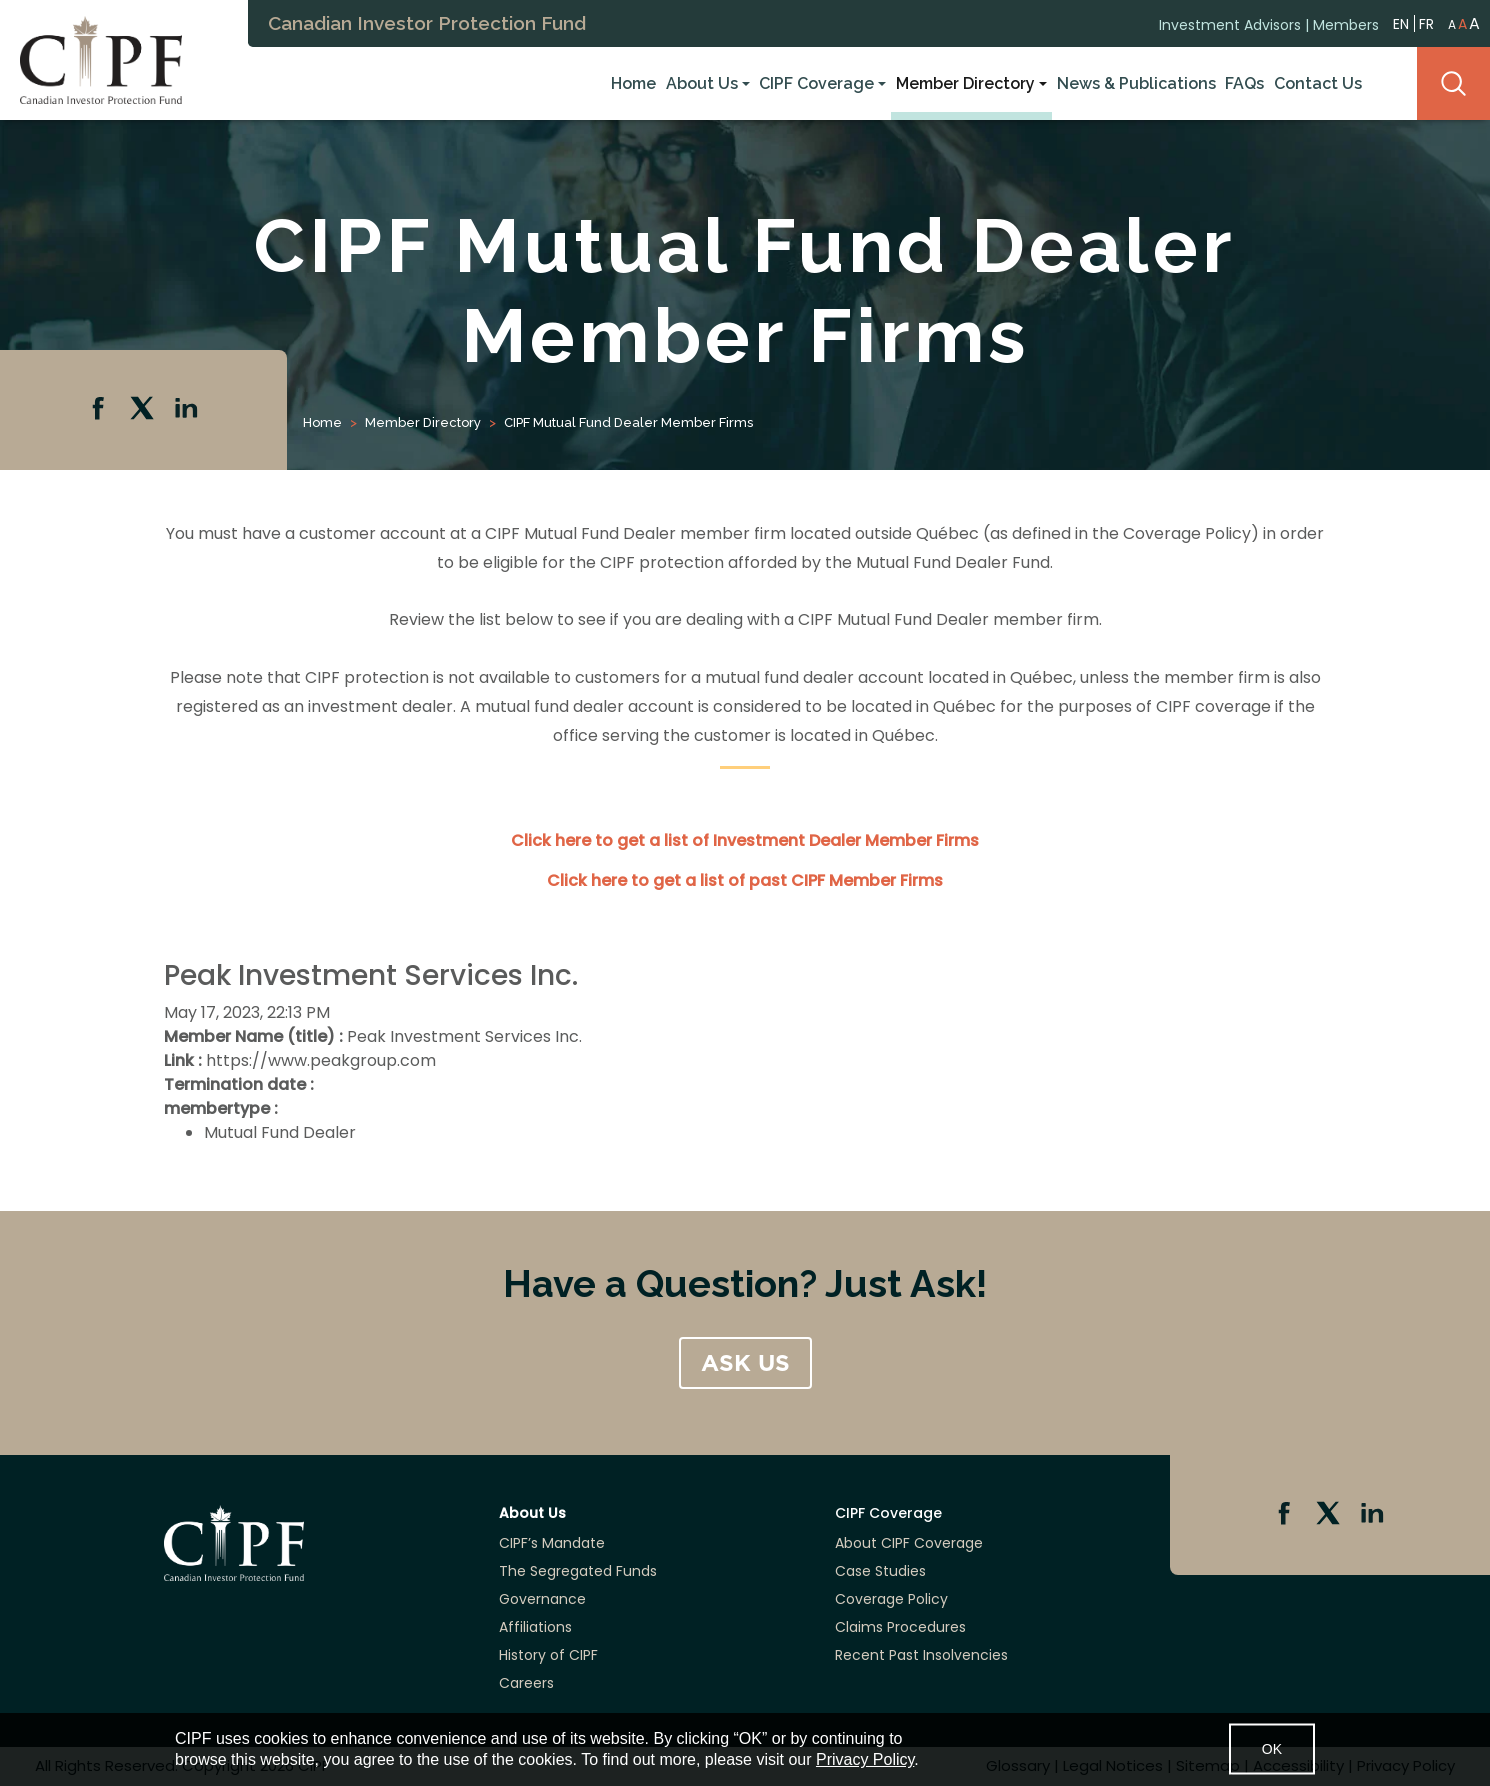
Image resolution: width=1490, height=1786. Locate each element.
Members (1346, 23)
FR (1426, 22)
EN (1401, 21)
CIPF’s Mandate (552, 1543)
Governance (542, 1599)
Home (633, 83)
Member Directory (965, 83)
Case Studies (880, 1571)
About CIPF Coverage (909, 1543)
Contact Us (1318, 83)
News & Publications (1136, 83)
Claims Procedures (900, 1627)
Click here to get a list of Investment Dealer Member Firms (745, 840)
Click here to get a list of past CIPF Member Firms (745, 880)
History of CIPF (548, 1655)
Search (1453, 83)
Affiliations (535, 1627)
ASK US (745, 1363)
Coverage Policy (891, 1599)
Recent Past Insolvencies (921, 1655)
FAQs (1244, 83)
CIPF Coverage (816, 83)
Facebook (100, 410)
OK (1272, 1749)
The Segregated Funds (578, 1571)
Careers (526, 1683)
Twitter (144, 410)
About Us (702, 83)
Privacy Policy (865, 1759)
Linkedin (188, 410)
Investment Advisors (1230, 23)
